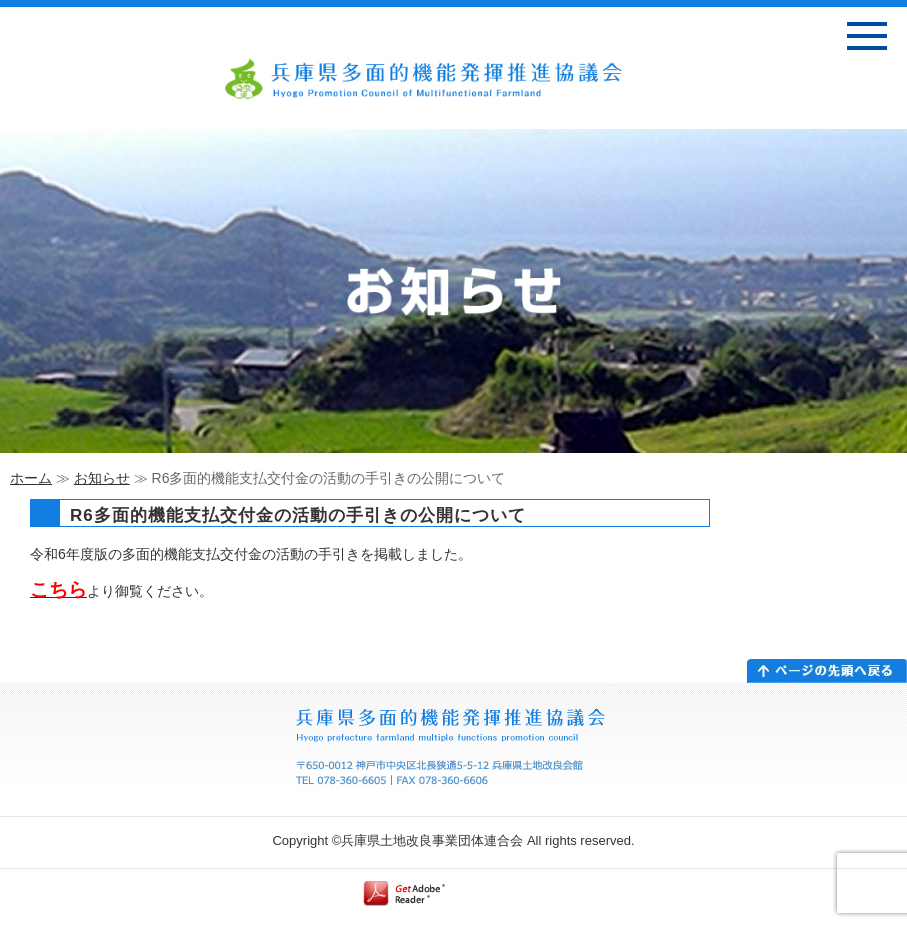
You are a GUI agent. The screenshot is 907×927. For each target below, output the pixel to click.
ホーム (31, 478)
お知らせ (102, 478)
